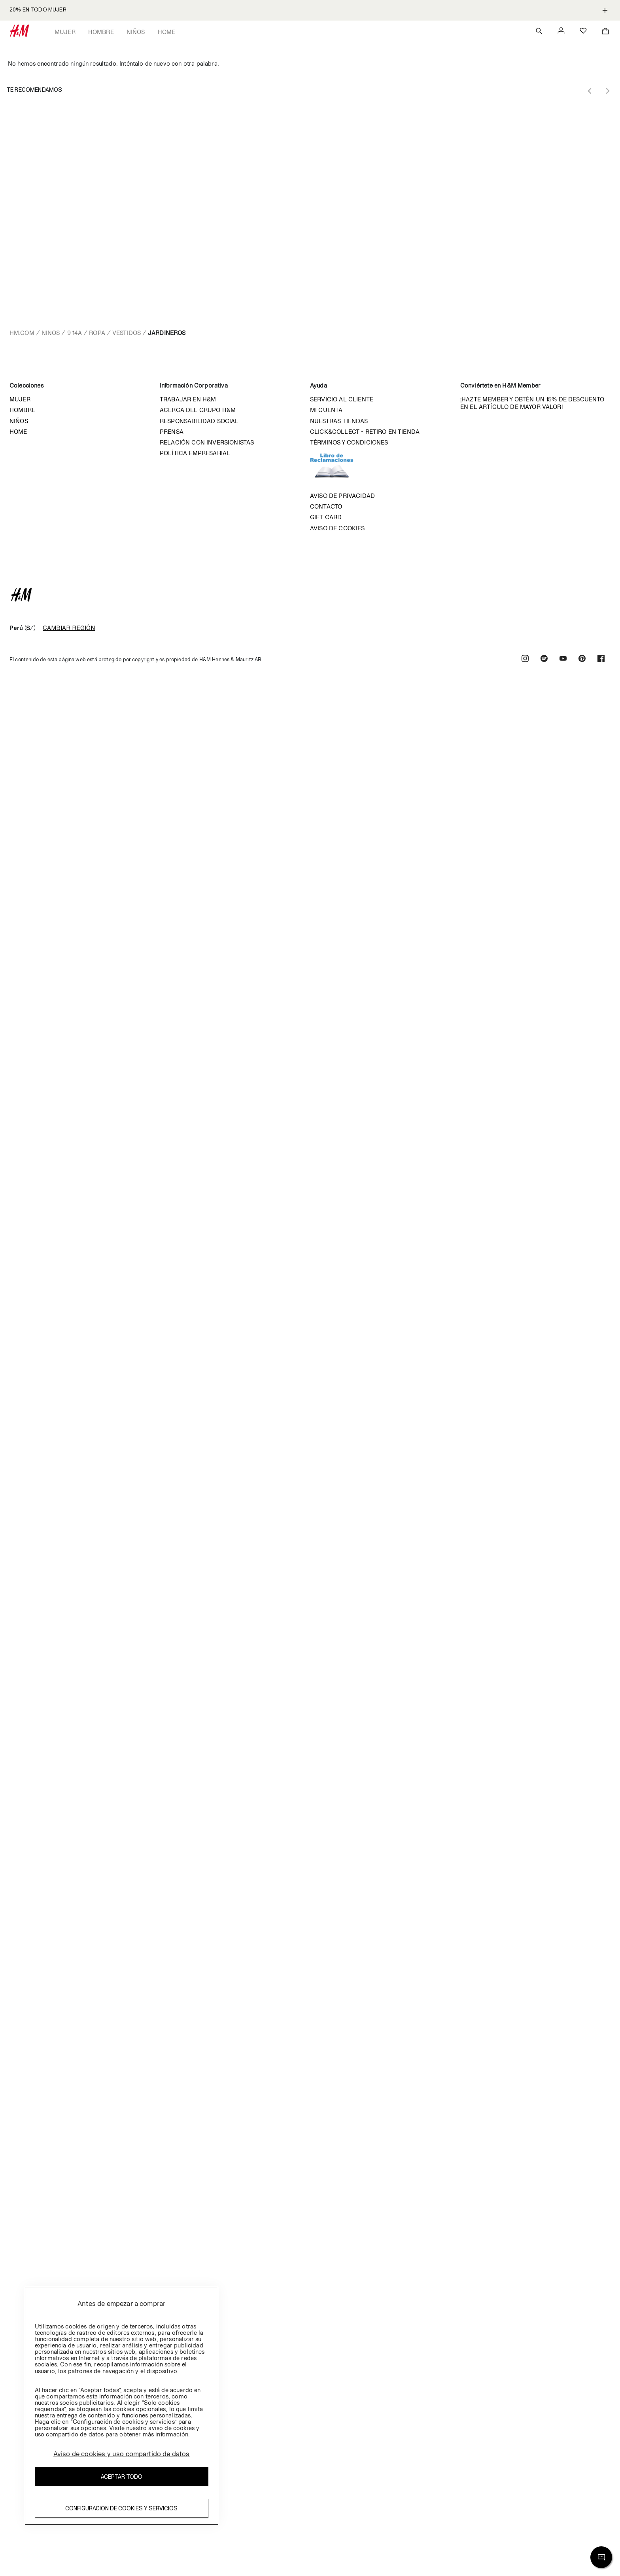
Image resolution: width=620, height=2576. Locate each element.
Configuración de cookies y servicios (121, 2508)
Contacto (326, 506)
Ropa (97, 332)
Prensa (171, 431)
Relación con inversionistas (207, 442)
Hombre (101, 31)
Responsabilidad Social (199, 421)
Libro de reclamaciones (339, 469)
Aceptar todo (121, 2476)
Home (167, 31)
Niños (136, 31)
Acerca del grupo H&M (198, 410)
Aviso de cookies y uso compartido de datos (121, 2453)
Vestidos (126, 332)
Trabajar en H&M (188, 399)
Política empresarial (195, 453)
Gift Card (326, 517)
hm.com (21, 332)
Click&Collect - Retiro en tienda (365, 431)
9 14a (74, 332)
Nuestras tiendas (339, 421)
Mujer (65, 31)
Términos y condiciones (349, 442)
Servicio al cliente (341, 399)
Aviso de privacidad (342, 495)
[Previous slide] (590, 91)
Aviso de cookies (337, 528)
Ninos (51, 332)
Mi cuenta (326, 410)
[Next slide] (607, 91)
